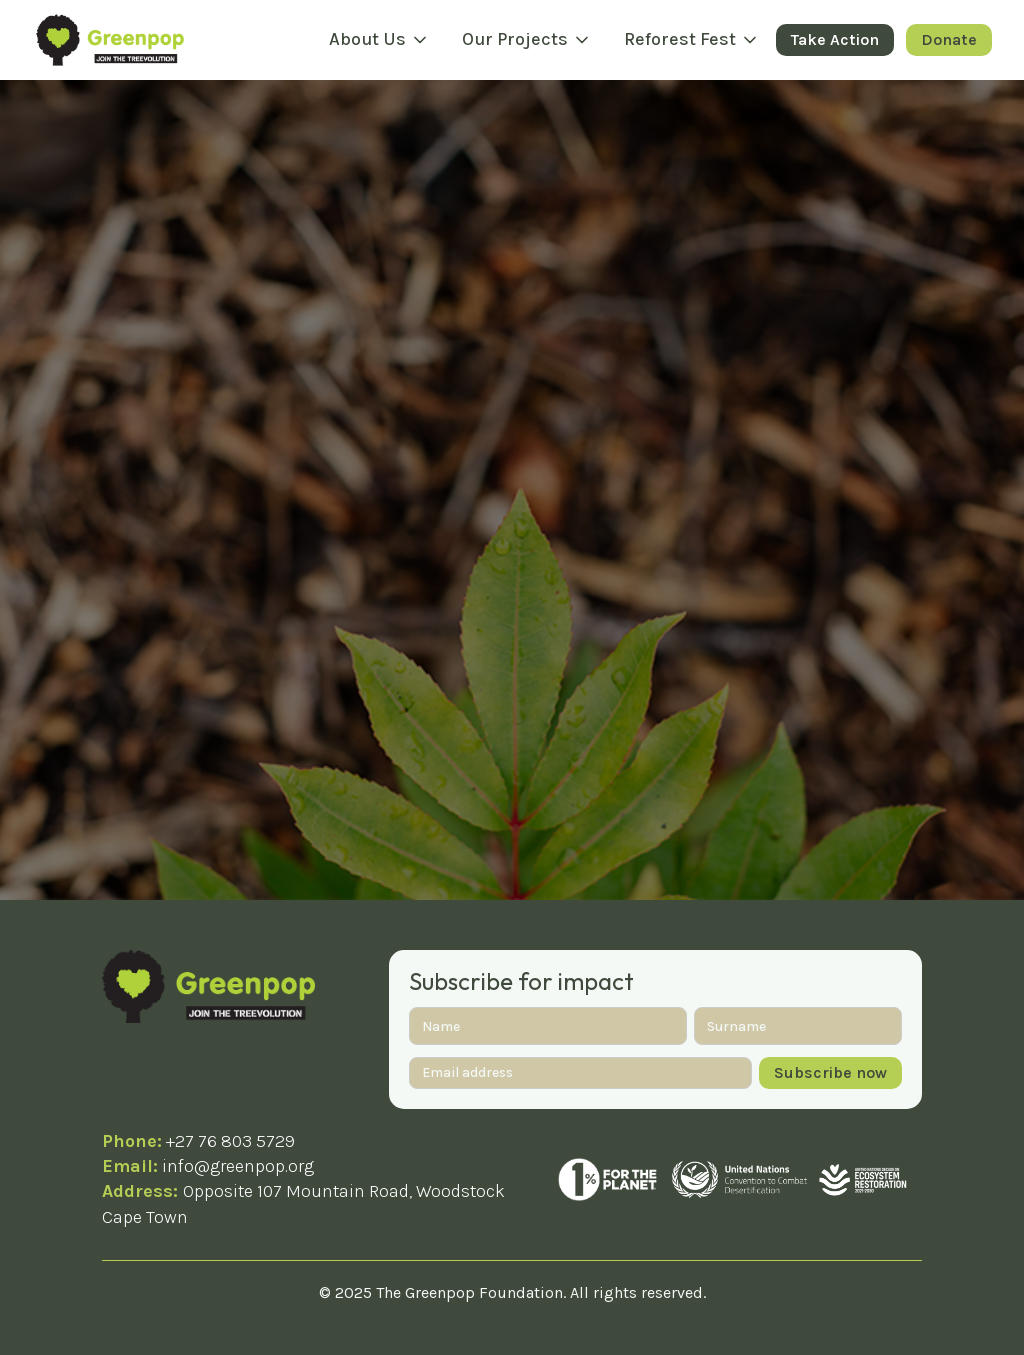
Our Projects (515, 39)
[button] (379, 40)
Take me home (512, 403)
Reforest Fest (680, 39)
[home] (110, 39)
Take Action (835, 39)
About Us (367, 39)
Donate (949, 39)
